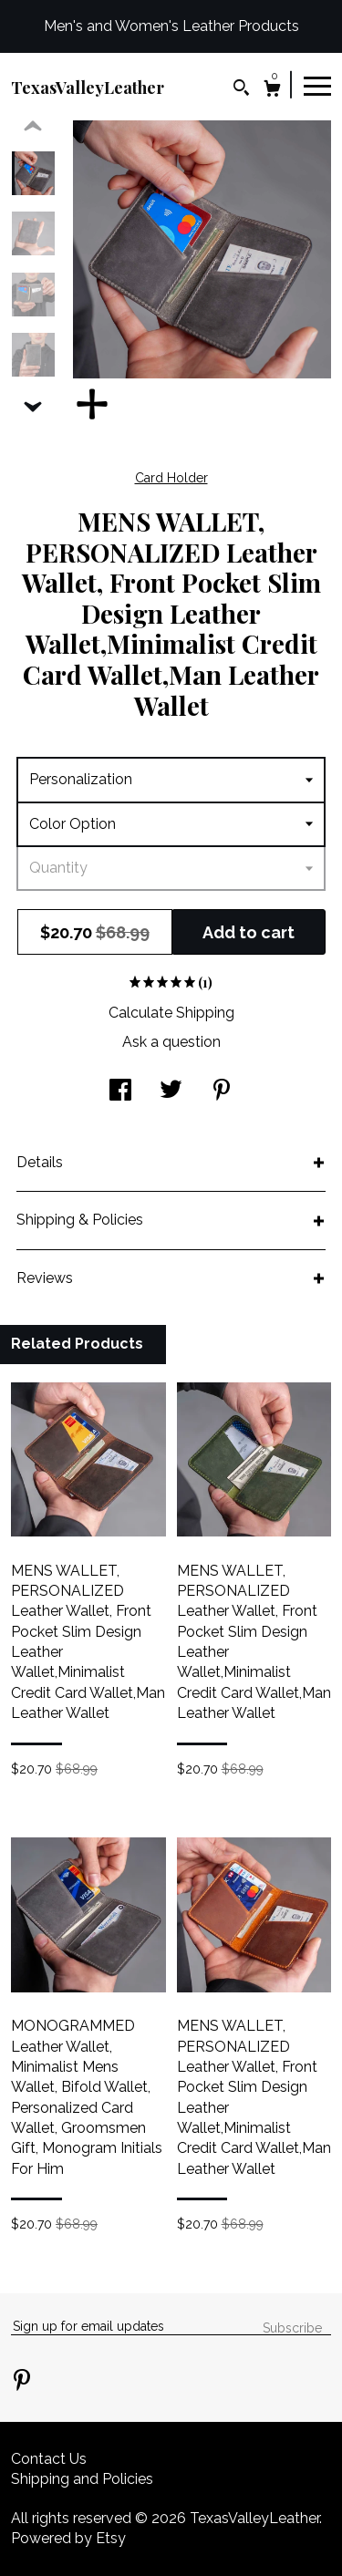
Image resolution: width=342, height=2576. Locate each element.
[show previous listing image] (33, 127)
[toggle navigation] (317, 84)
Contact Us (49, 2458)
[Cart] (272, 90)
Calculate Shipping (171, 1012)
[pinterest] (22, 2382)
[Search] (241, 90)
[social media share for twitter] (171, 1092)
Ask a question (171, 1041)
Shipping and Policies (82, 2479)
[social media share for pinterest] (222, 1092)
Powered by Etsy (68, 2538)
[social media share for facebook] (120, 1092)
